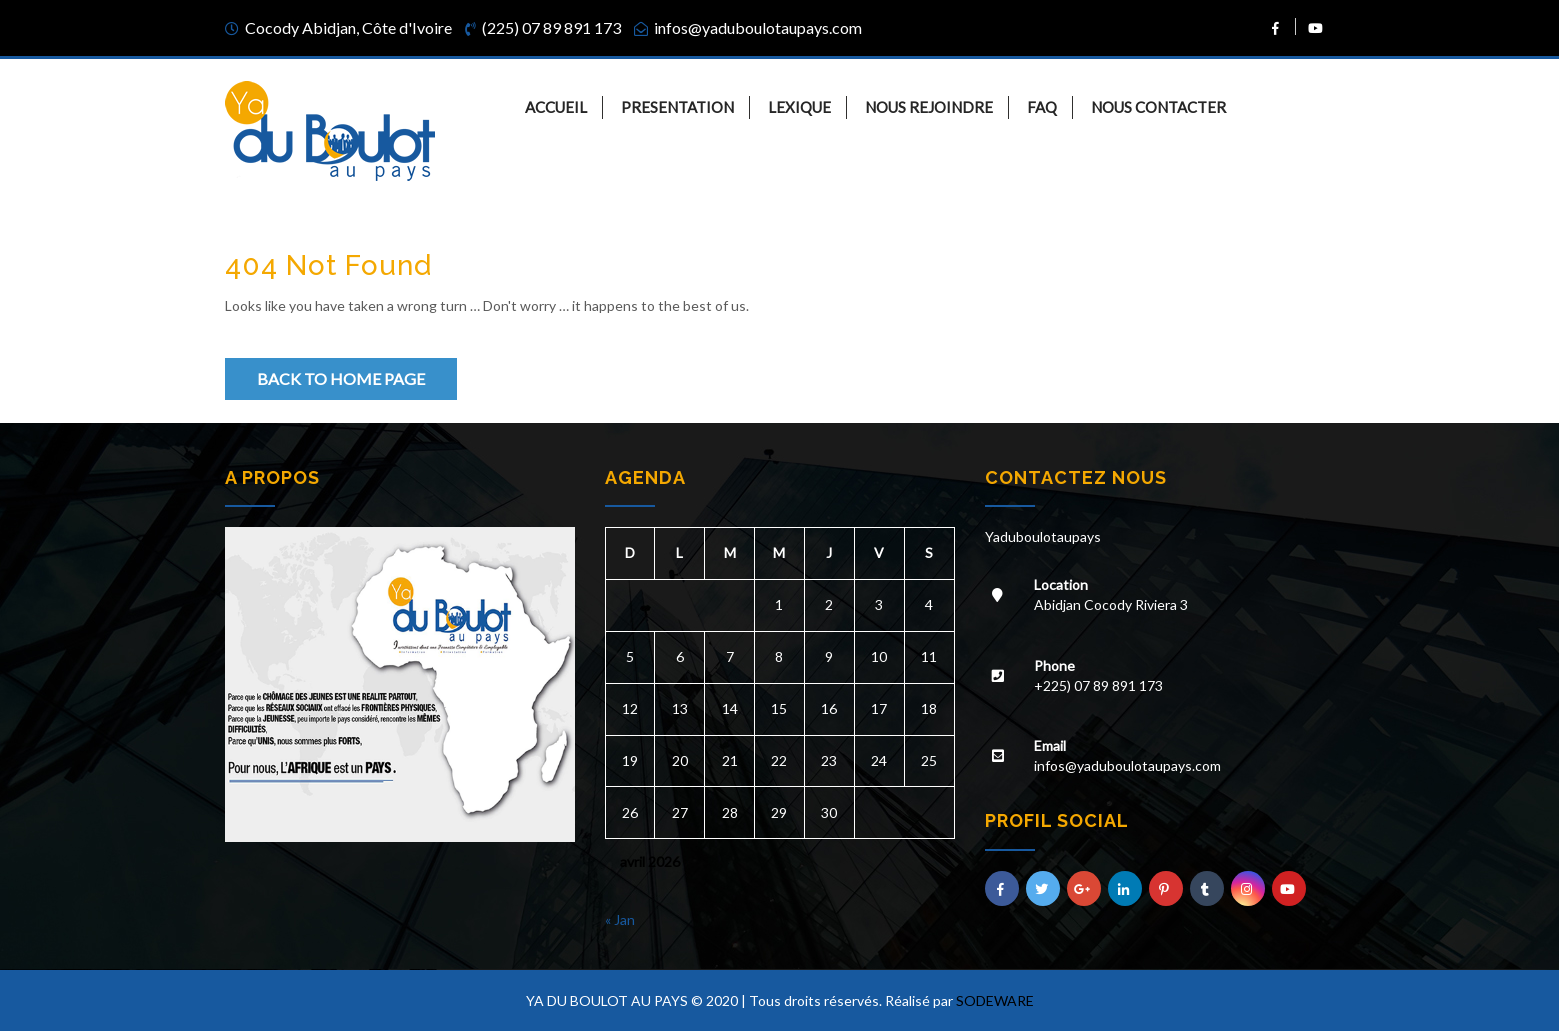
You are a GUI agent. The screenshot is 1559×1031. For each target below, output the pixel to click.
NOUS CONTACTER (1158, 107)
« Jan (620, 919)
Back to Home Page (341, 378)
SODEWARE (995, 1000)
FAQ (1042, 107)
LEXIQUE (799, 107)
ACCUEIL (556, 107)
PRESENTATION (677, 107)
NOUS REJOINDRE (929, 107)
